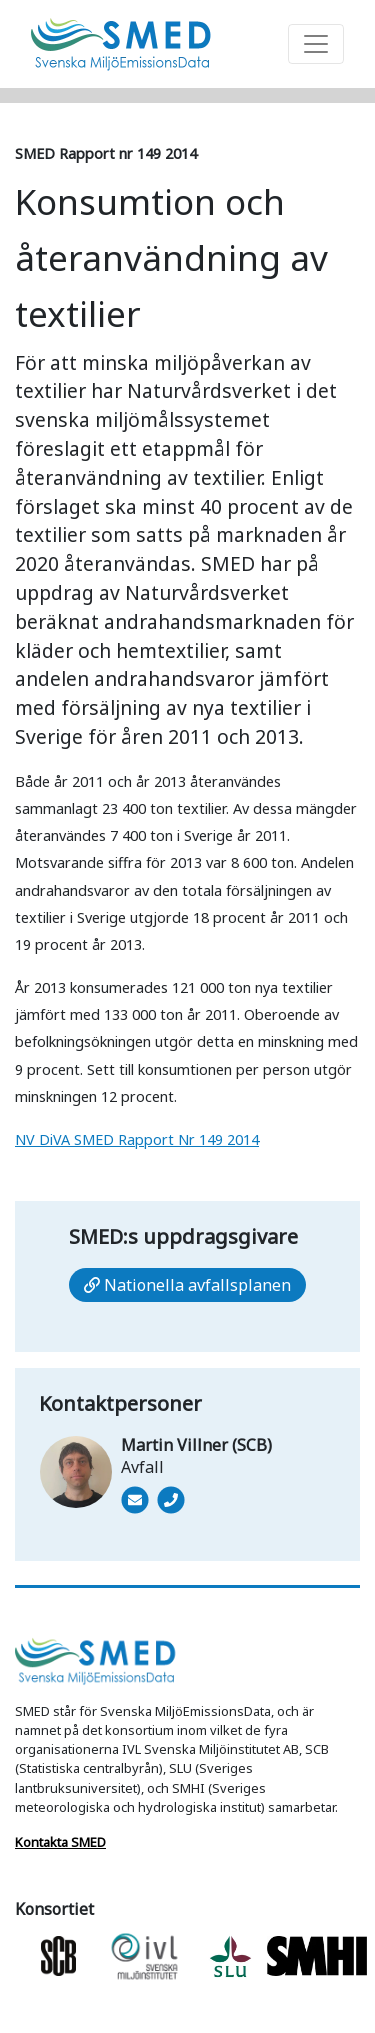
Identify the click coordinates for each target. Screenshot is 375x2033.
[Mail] (135, 1500)
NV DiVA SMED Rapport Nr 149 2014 (137, 1139)
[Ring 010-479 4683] (169, 1528)
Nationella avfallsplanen (187, 1285)
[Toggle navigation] (316, 44)
